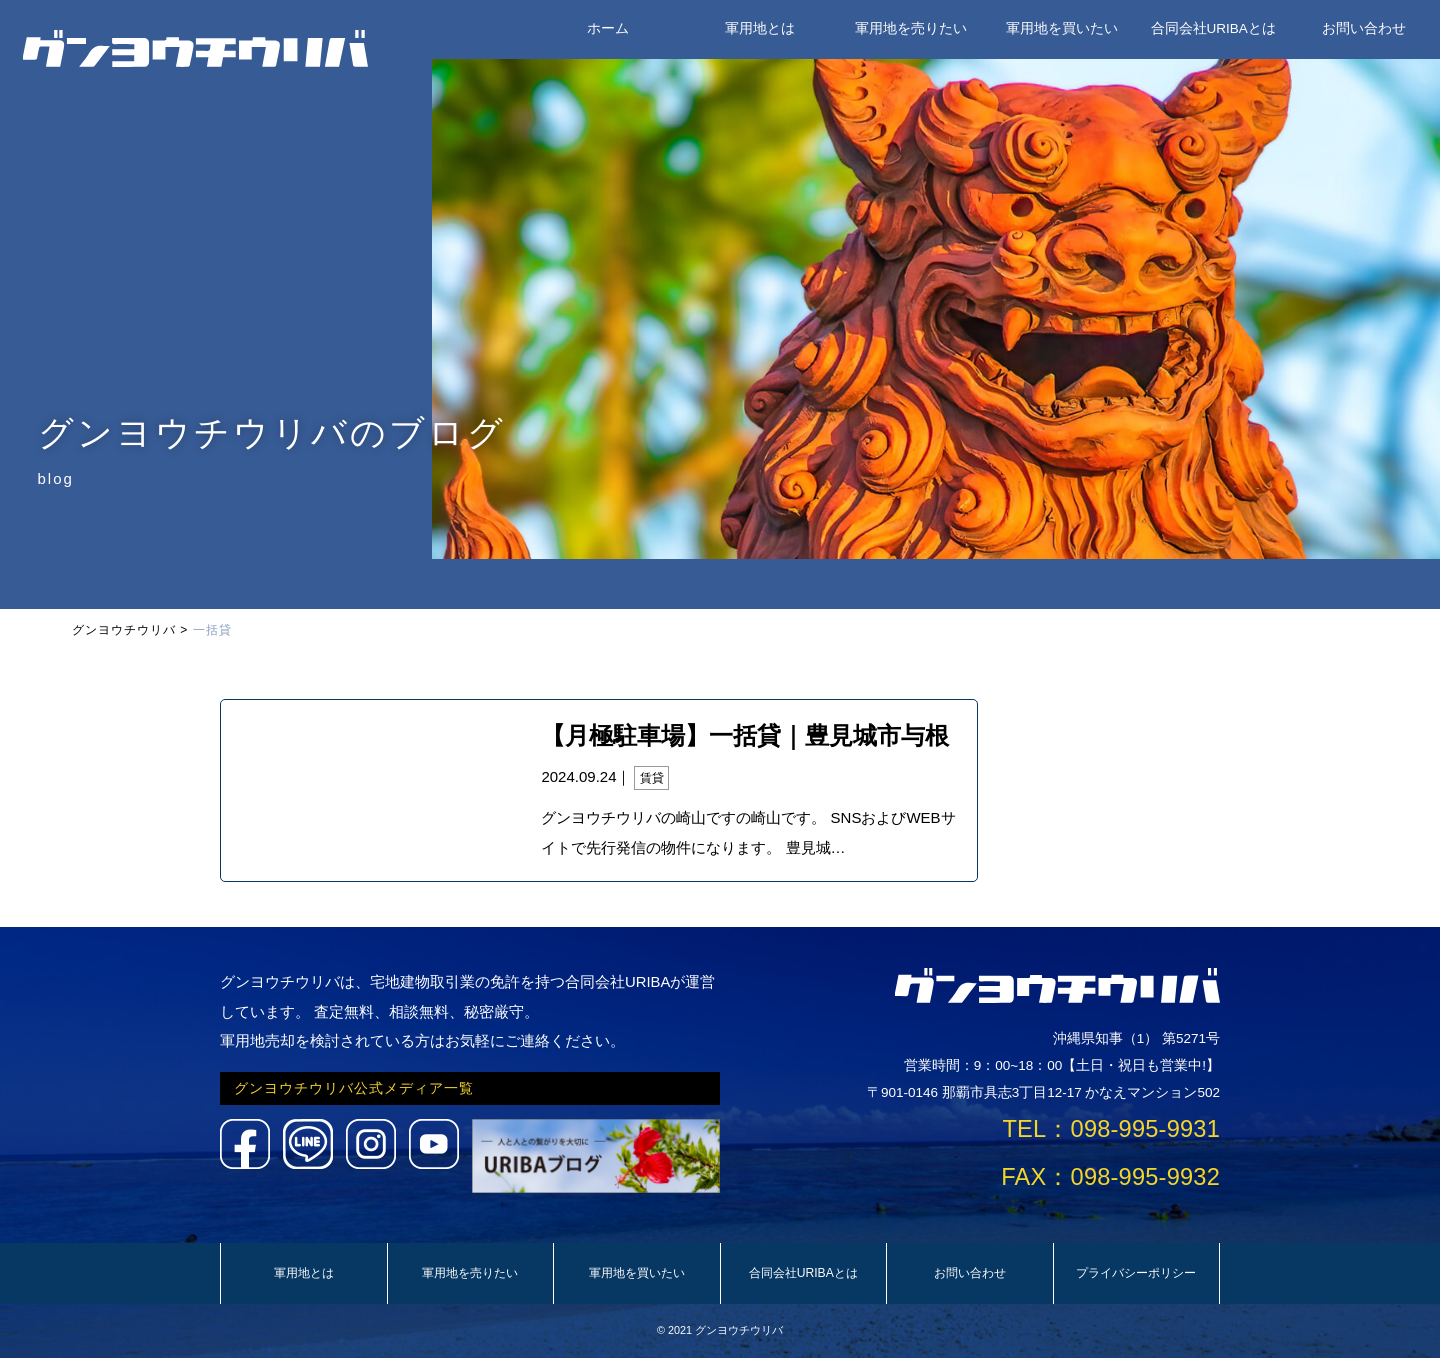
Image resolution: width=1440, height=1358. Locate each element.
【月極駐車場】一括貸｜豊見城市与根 (745, 735)
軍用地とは (760, 28)
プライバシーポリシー (1136, 1273)
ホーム (608, 28)
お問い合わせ (1364, 28)
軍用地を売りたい (911, 28)
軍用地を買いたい (1062, 28)
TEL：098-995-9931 (1111, 1129)
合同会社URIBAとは (1213, 28)
